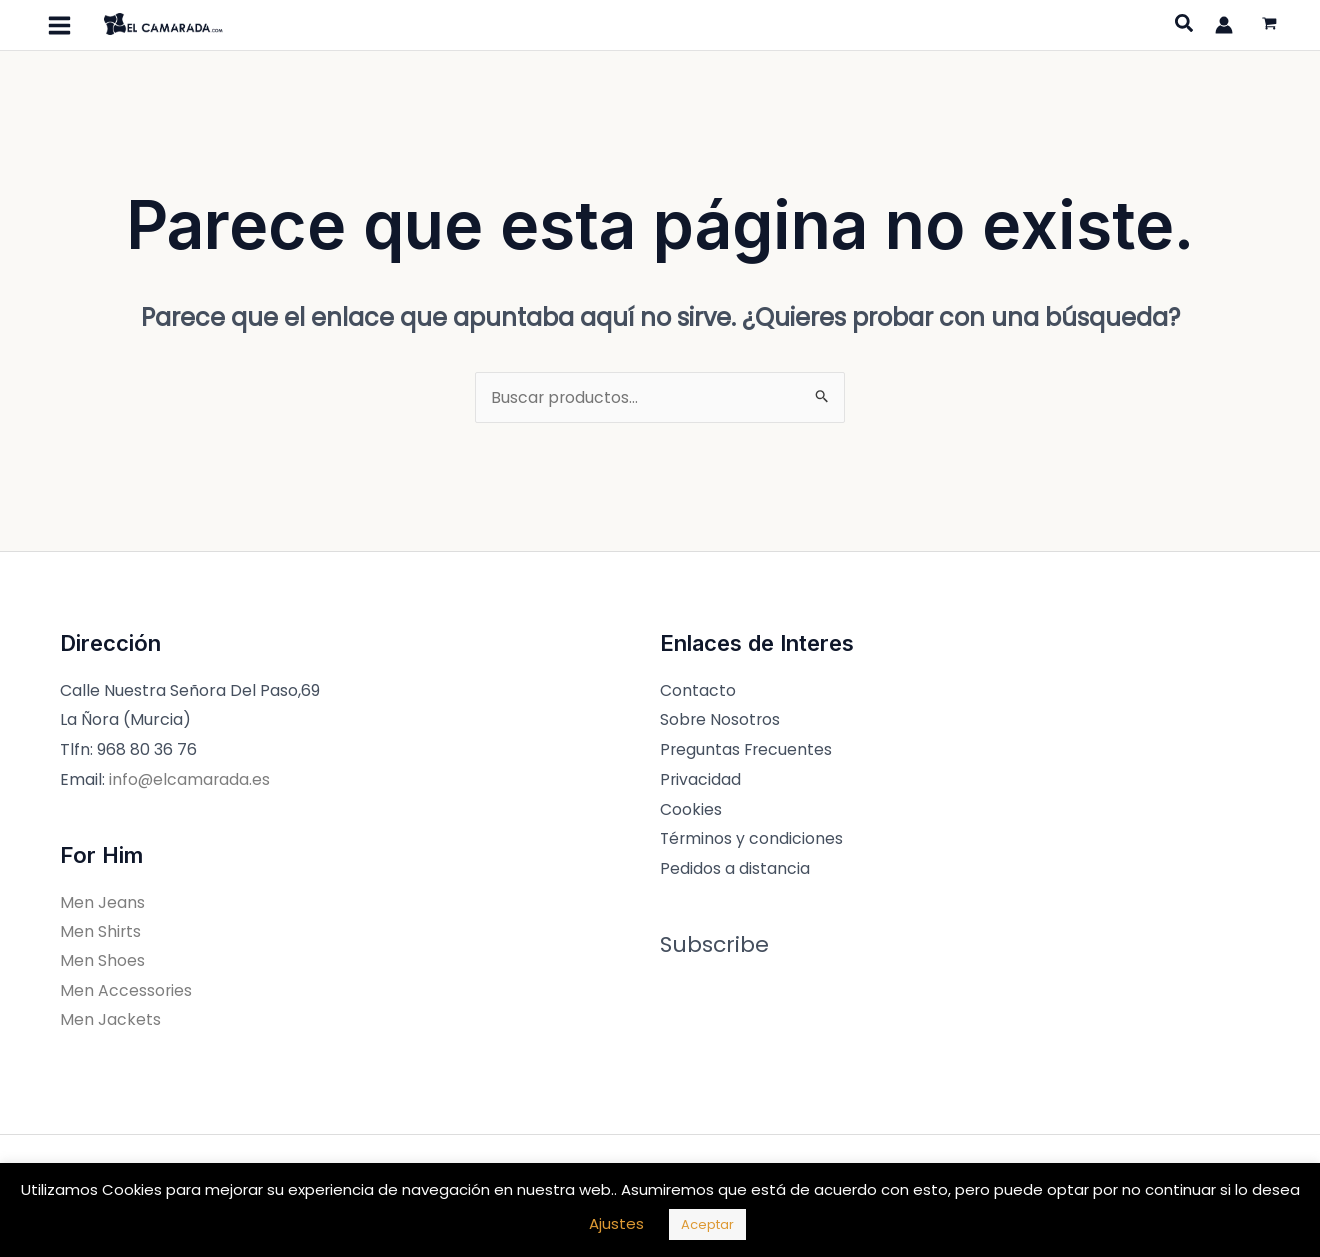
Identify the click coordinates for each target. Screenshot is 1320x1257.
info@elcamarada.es (190, 779)
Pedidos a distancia (735, 868)
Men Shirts (101, 931)
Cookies (691, 809)
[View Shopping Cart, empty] (1269, 25)
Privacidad (701, 779)
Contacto (698, 690)
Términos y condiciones (752, 838)
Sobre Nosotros (721, 719)
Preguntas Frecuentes (747, 749)
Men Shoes (102, 961)
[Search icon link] (1185, 26)
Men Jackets (110, 1021)
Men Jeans (102, 902)
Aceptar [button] (707, 1224)
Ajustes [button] (616, 1223)
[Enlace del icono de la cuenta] (1224, 25)
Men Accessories (126, 991)
